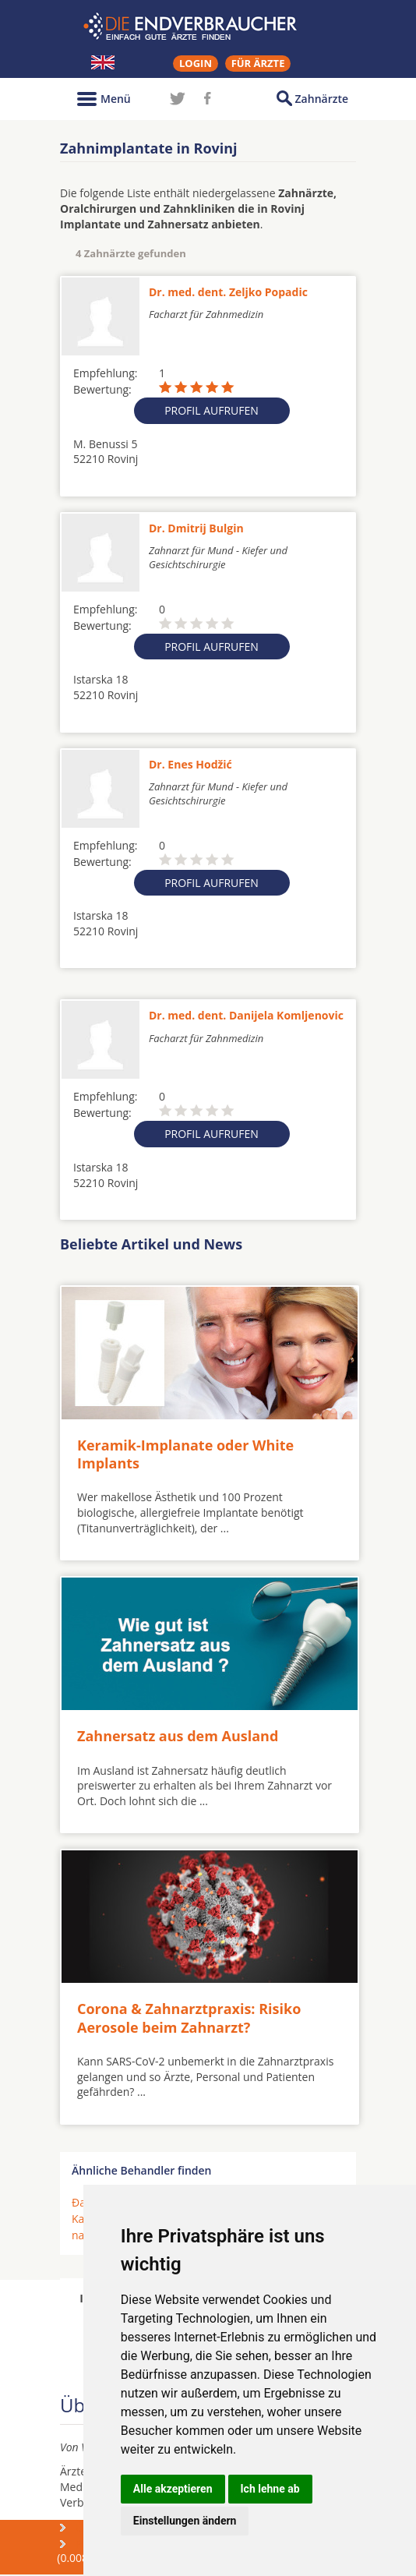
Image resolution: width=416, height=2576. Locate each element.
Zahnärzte (321, 98)
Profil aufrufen (211, 410)
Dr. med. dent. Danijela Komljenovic (246, 1015)
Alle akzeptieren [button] (173, 2488)
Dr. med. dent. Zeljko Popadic (228, 291)
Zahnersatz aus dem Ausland (177, 1735)
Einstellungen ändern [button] (185, 2520)
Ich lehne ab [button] (270, 2488)
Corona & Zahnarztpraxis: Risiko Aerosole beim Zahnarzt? (189, 2017)
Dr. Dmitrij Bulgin (196, 528)
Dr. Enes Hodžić (190, 764)
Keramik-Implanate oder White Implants (185, 1454)
